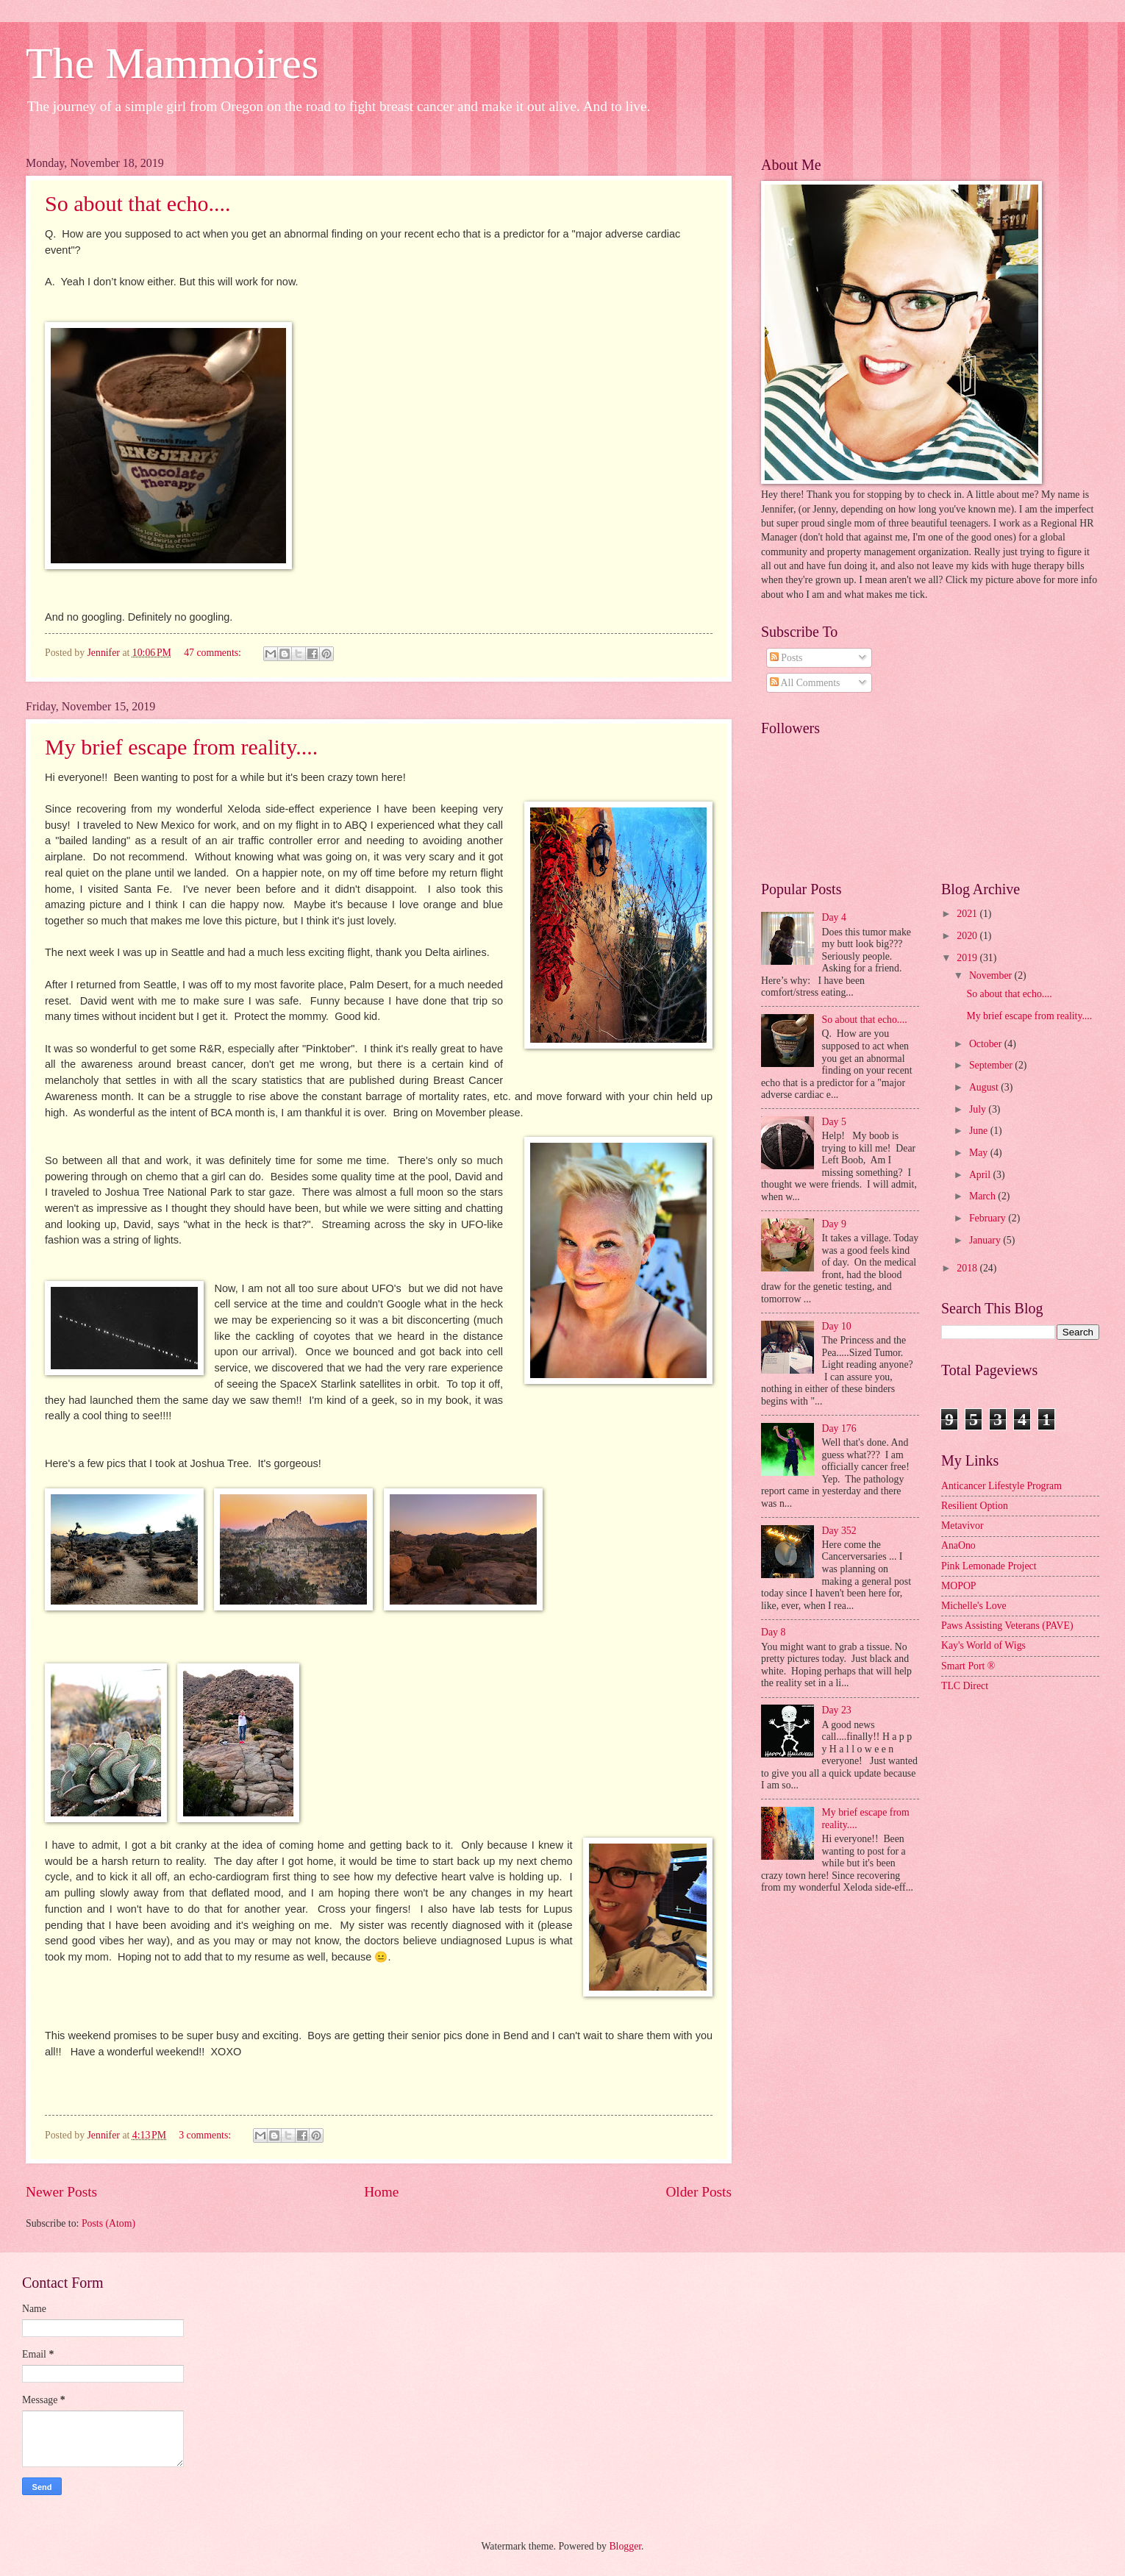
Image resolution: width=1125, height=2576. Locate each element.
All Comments (805, 682)
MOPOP (958, 1585)
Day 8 (773, 1632)
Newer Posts (61, 2191)
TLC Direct (964, 1685)
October (986, 1043)
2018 (968, 1268)
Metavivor (962, 1525)
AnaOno (958, 1545)
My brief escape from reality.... (181, 747)
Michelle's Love (974, 1605)
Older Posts (698, 2191)
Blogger (625, 2546)
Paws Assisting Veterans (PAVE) (1007, 1625)
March (983, 1196)
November (992, 975)
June (979, 1130)
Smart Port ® (968, 1665)
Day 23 (836, 1710)
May (979, 1152)
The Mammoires (172, 63)
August (985, 1087)
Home (381, 2191)
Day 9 (834, 1224)
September (992, 1065)
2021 (968, 913)
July (978, 1109)
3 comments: (206, 2135)
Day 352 (839, 1530)
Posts (786, 657)
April (981, 1174)
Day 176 (839, 1428)
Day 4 (834, 917)
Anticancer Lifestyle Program (1001, 1485)
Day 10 (836, 1326)
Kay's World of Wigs (983, 1645)
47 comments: (213, 652)
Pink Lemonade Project (989, 1565)
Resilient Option (974, 1505)
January (986, 1240)
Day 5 (834, 1121)
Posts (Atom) (108, 2223)
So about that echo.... (137, 203)
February (988, 1218)
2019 (968, 957)
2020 (968, 935)
